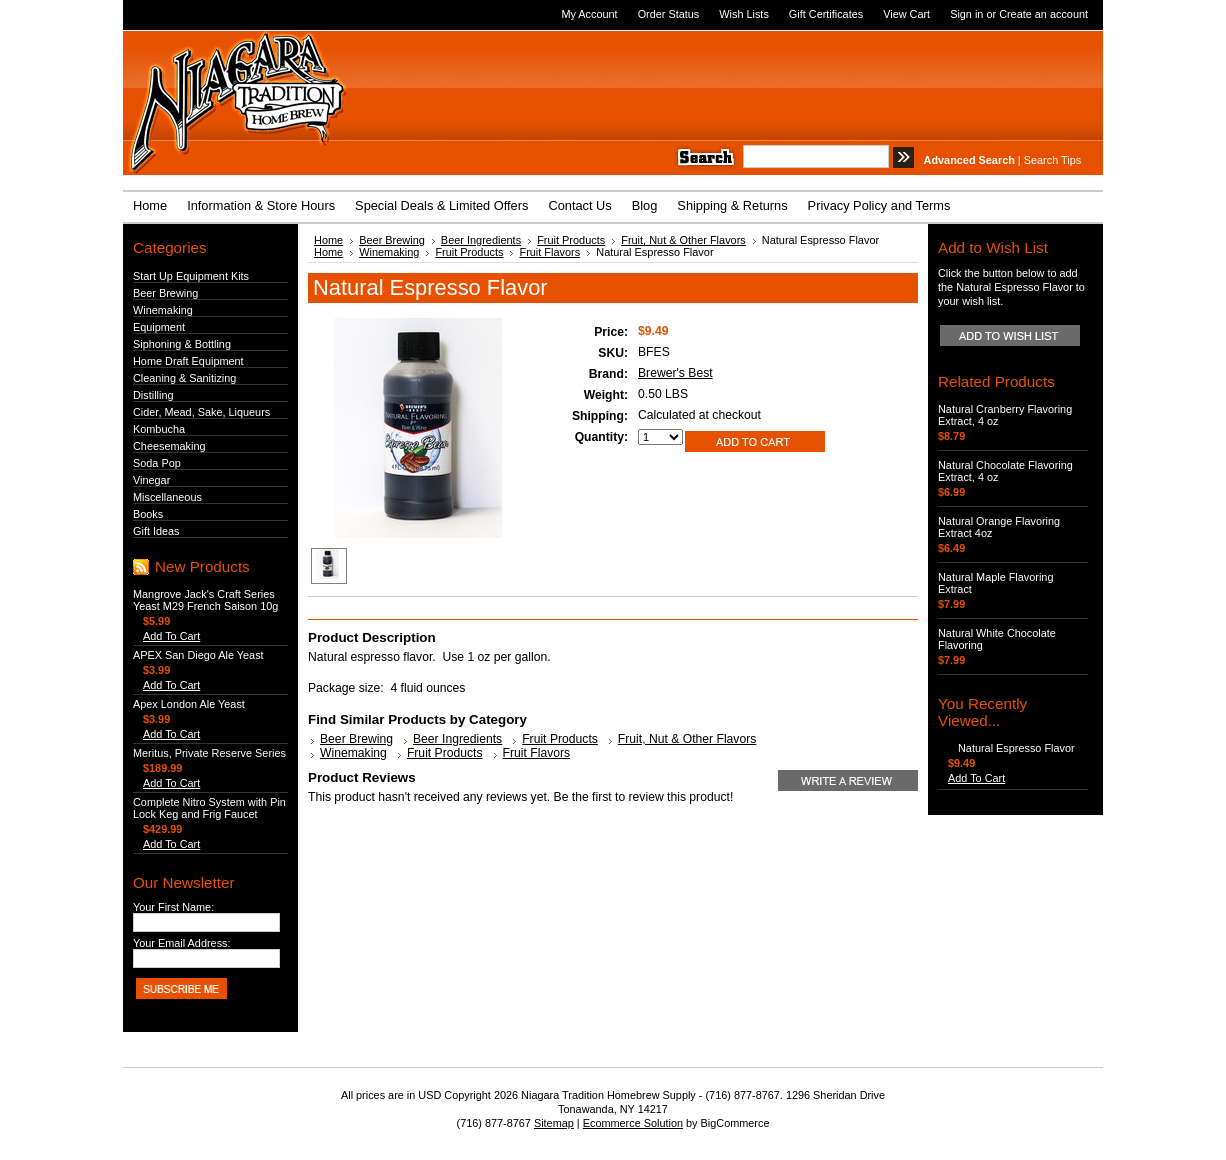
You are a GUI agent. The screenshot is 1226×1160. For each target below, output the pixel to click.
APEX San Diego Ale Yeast (198, 655)
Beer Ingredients (481, 240)
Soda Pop (157, 463)
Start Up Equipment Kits (191, 276)
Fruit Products (571, 240)
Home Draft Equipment (188, 361)
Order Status (669, 14)
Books (148, 514)
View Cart (906, 14)
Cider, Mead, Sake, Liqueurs (201, 412)
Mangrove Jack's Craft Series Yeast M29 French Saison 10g (205, 600)
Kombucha (159, 429)
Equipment (159, 327)
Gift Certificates (826, 14)
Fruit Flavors (549, 252)
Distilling (153, 395)
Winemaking (163, 310)
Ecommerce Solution (633, 1123)
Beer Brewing (165, 293)
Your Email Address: (182, 943)
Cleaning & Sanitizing (184, 378)
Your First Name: (173, 907)
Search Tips (1052, 160)
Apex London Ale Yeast (189, 704)
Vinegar (151, 480)
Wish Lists (744, 14)
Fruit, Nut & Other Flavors (683, 240)
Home (328, 240)
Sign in (966, 14)
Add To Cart (171, 636)
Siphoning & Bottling (182, 344)
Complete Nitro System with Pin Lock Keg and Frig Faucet (209, 808)
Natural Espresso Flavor (1016, 748)
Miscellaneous (167, 497)
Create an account (1043, 14)
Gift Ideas (156, 531)
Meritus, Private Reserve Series (209, 753)
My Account (589, 14)
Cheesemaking (169, 446)
